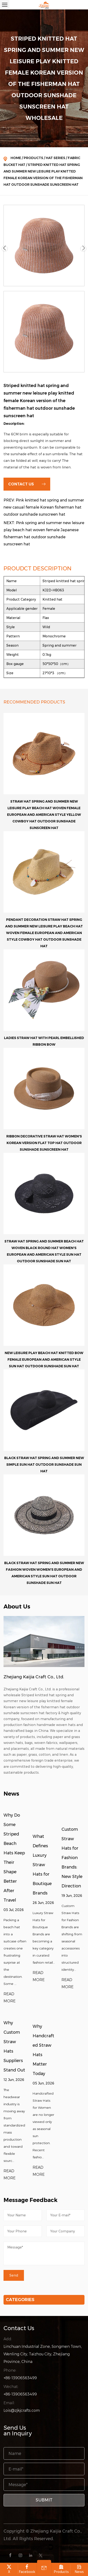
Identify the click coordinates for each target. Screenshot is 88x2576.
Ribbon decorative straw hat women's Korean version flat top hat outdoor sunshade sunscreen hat (44, 1143)
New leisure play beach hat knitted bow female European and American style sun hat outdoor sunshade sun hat (44, 1359)
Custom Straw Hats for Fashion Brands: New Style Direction (71, 1858)
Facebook (27, 2569)
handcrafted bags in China (26, 1731)
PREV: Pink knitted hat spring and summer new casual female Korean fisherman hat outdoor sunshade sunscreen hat (44, 507)
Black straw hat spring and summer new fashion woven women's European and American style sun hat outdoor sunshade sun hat (44, 1573)
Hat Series (55, 158)
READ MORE (9, 1997)
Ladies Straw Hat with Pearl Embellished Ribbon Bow (44, 1041)
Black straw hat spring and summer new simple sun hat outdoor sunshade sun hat (44, 1464)
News (79, 2569)
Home (16, 158)
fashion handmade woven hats (49, 1725)
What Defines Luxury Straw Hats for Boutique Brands (42, 1865)
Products (33, 158)
